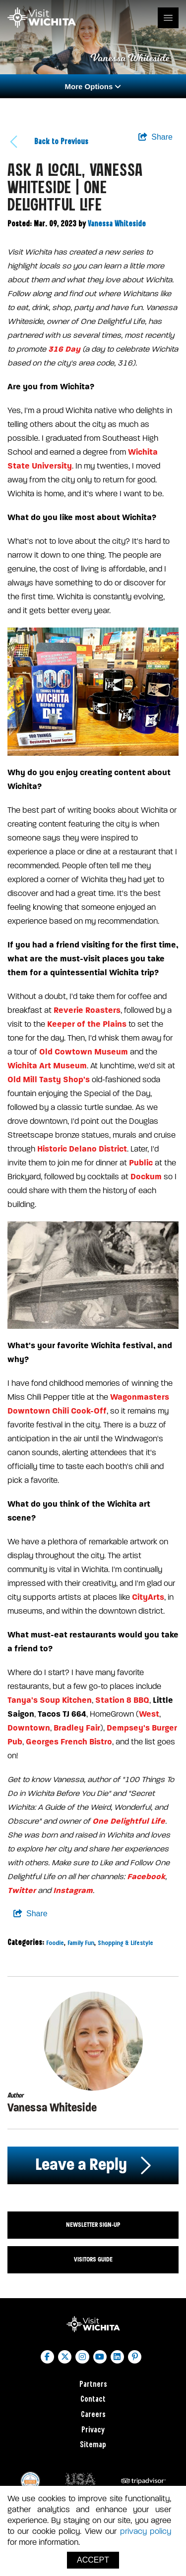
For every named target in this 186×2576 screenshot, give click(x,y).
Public (141, 1162)
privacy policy (145, 2531)
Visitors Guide (93, 2259)
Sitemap (93, 2445)
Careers (93, 2414)
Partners (93, 2384)
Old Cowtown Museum (83, 1051)
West (149, 1714)
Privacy (93, 2430)
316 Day (64, 349)
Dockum (146, 1176)
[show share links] (155, 137)
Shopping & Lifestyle (125, 1943)
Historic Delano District (82, 1149)
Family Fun (80, 1943)
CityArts (148, 1597)
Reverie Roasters (87, 1010)
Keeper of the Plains (86, 1024)
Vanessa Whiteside (117, 224)
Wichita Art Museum (47, 1065)
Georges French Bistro (69, 1741)
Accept (93, 2560)
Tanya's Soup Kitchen (49, 1700)
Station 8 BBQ (122, 1700)
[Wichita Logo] (41, 17)
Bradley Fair (77, 1728)
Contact (93, 2399)
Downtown (28, 1728)
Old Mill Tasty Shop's (48, 1079)
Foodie (55, 1943)
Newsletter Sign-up (93, 2225)
